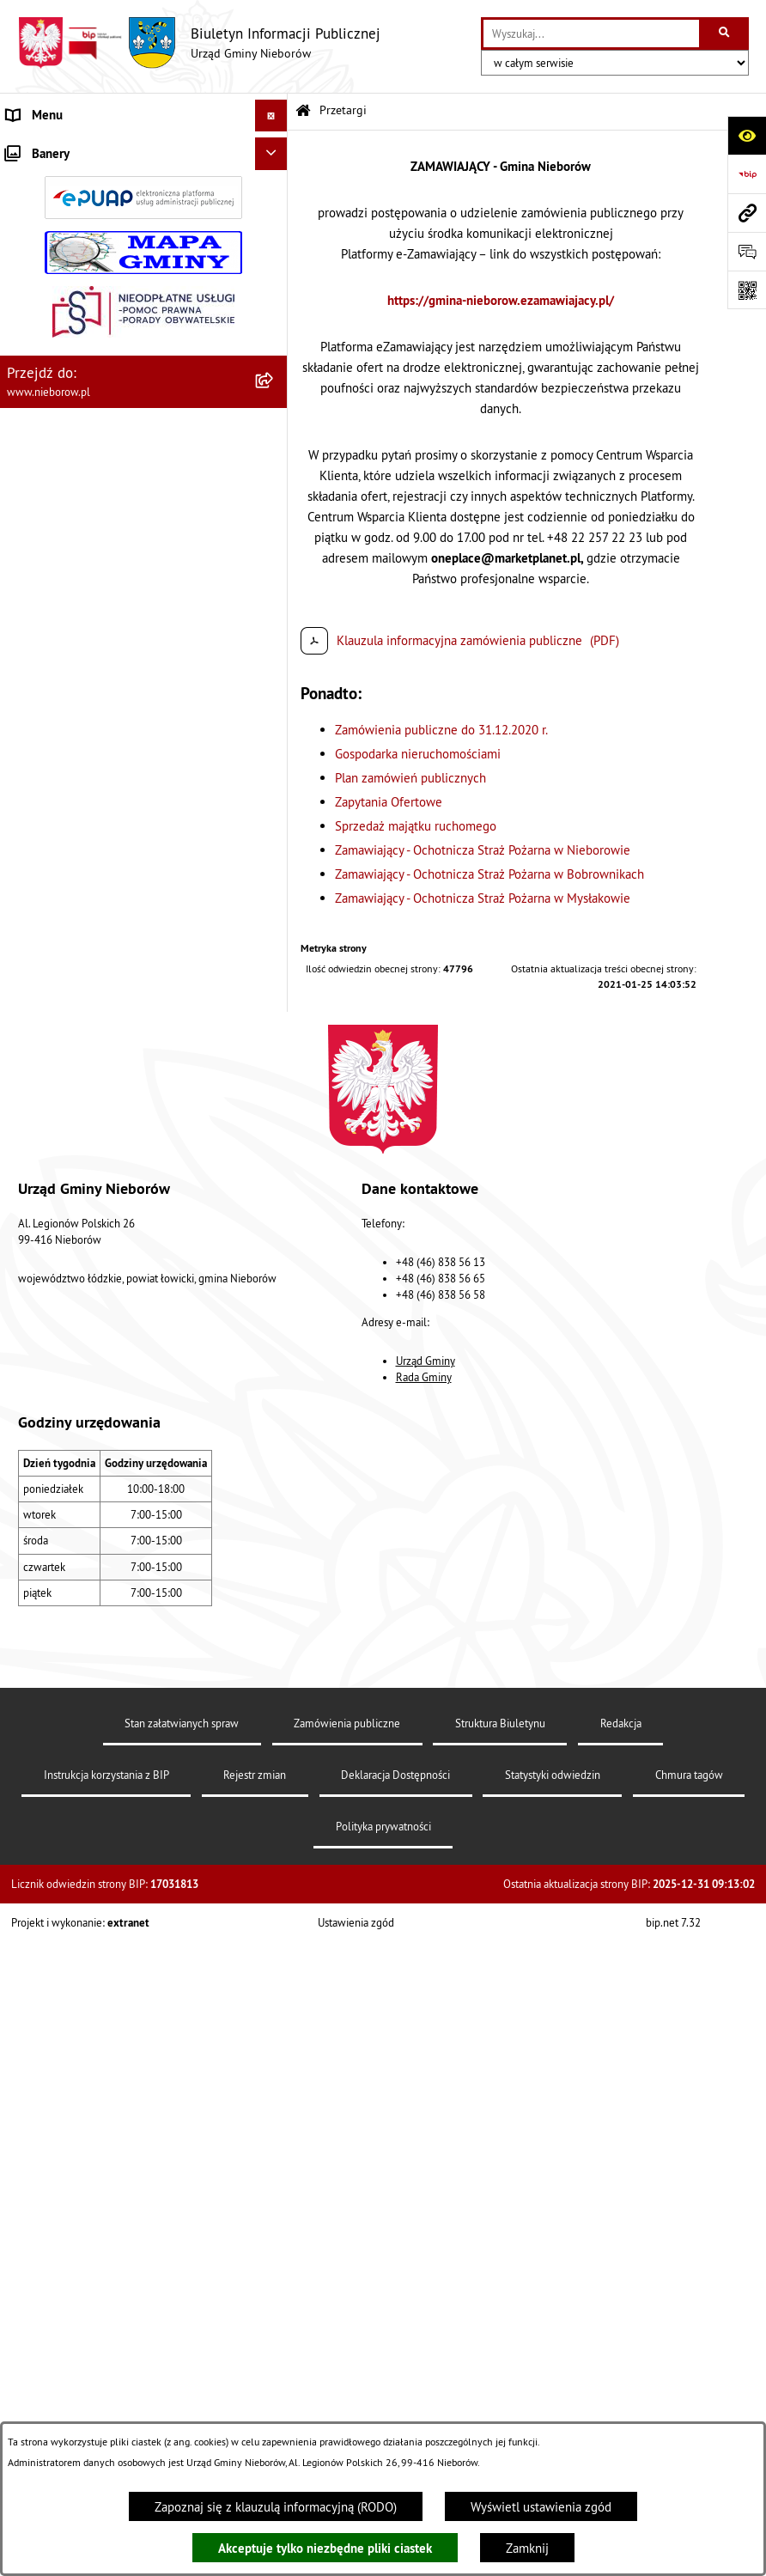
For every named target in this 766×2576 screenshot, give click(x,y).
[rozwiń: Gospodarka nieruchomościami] (274, 493)
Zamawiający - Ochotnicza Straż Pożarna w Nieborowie (482, 850)
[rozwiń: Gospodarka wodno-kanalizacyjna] (274, 1015)
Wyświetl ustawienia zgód (541, 2507)
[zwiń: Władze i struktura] (274, 148)
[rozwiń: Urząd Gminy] (274, 190)
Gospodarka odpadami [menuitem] (66, 983)
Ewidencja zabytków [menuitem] (62, 1176)
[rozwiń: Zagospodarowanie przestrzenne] (274, 1048)
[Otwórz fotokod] (746, 290)
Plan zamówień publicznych (410, 778)
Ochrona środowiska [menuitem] (61, 918)
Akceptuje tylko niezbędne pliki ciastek (325, 2548)
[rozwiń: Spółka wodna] (274, 1338)
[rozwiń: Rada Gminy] (274, 277)
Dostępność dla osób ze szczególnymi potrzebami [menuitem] (110, 1411)
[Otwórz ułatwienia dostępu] (746, 135)
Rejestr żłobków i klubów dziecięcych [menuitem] (109, 1241)
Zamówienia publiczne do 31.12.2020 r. (441, 730)
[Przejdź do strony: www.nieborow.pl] (746, 212)
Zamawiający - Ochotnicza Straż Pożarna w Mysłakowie (482, 898)
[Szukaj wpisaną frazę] (725, 33)
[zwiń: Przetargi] (274, 407)
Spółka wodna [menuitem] (44, 1337)
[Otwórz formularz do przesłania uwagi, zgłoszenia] (746, 251)
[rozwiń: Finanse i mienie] (274, 887)
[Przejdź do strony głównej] (198, 43)
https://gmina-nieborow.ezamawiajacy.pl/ (500, 300)
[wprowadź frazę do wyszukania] (591, 33)
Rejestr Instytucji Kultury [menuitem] (74, 1208)
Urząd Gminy (425, 2062)
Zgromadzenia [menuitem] (45, 1144)
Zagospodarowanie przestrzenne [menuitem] (95, 1047)
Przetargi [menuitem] (31, 407)
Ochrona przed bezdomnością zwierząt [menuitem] (112, 950)
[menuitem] (144, 191)
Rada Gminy (424, 2079)
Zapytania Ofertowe (388, 802)
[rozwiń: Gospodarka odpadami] (274, 984)
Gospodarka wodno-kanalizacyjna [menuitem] (96, 1015)
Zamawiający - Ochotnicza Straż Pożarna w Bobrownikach (489, 874)
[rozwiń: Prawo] (274, 855)
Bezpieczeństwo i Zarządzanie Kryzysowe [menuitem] (120, 1079)
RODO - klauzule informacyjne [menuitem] (88, 1369)
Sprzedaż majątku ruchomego (415, 826)
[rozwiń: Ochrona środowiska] (274, 919)
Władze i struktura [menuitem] (56, 147)
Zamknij (527, 2548)
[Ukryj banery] (271, 1460)
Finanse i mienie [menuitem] (52, 886)
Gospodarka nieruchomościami (418, 754)
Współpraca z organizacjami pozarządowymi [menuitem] (126, 1112)
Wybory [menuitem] (27, 1305)
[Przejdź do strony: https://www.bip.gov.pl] (746, 174)
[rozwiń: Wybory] (274, 1306)
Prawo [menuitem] (23, 854)
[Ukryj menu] (271, 116)
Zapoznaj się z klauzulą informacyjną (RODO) (276, 2507)
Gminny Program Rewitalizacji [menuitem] (87, 1272)
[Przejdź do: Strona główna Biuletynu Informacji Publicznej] (303, 111)
